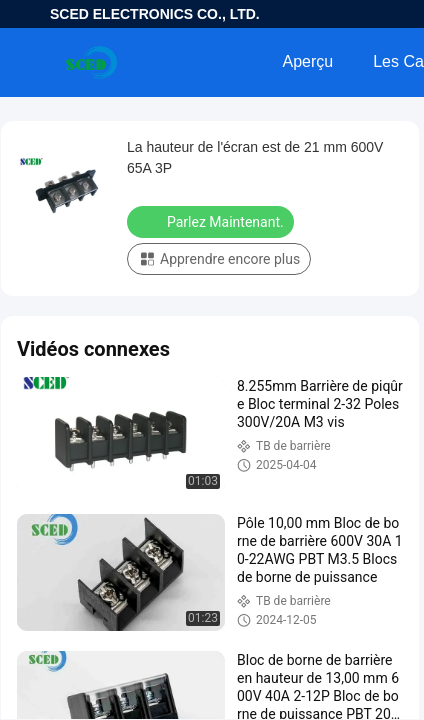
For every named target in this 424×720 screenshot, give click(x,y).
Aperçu (307, 61)
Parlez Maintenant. (212, 221)
